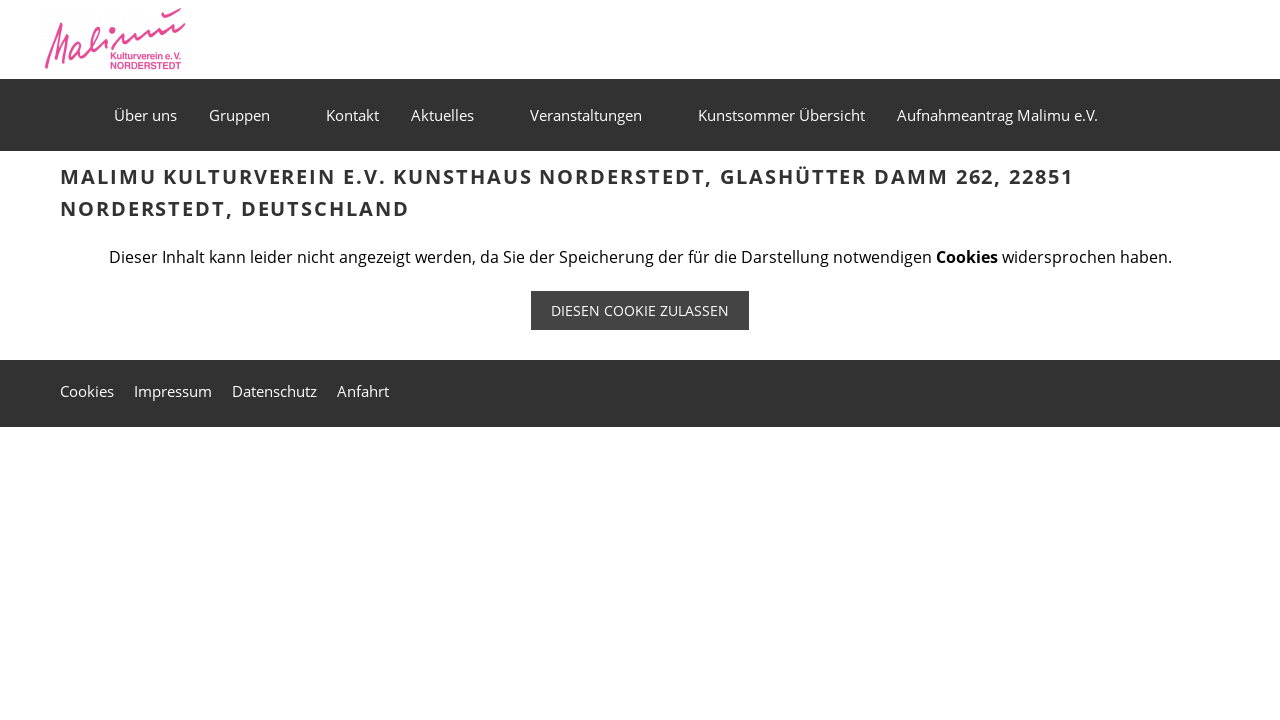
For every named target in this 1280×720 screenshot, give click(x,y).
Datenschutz (274, 391)
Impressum (173, 391)
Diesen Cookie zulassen (640, 310)
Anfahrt (363, 391)
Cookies (87, 391)
